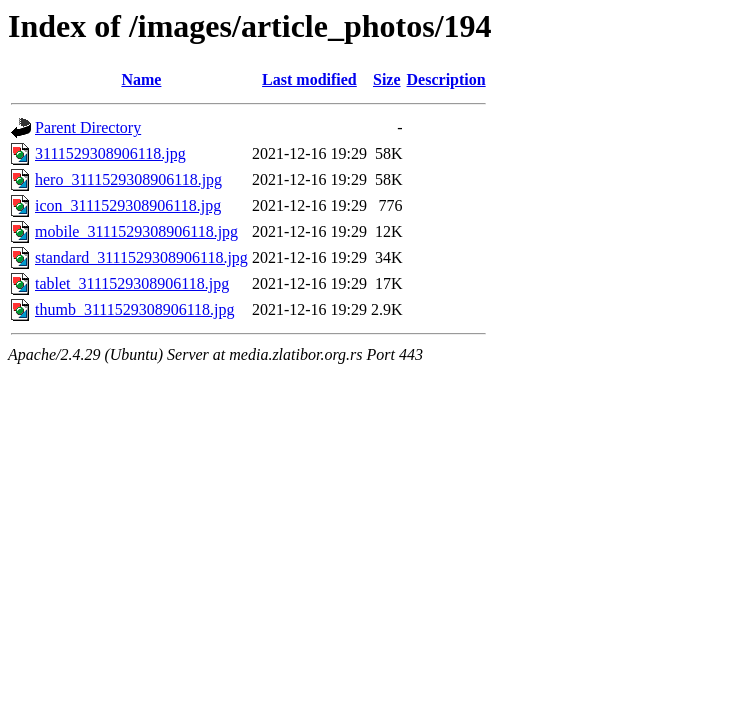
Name (141, 79)
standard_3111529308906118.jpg (141, 257)
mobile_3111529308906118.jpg (136, 231)
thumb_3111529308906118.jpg (135, 309)
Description (446, 79)
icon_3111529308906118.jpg (128, 205)
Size (387, 79)
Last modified (309, 79)
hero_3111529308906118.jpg (128, 179)
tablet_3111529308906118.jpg (132, 283)
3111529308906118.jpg (110, 153)
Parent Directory (88, 127)
